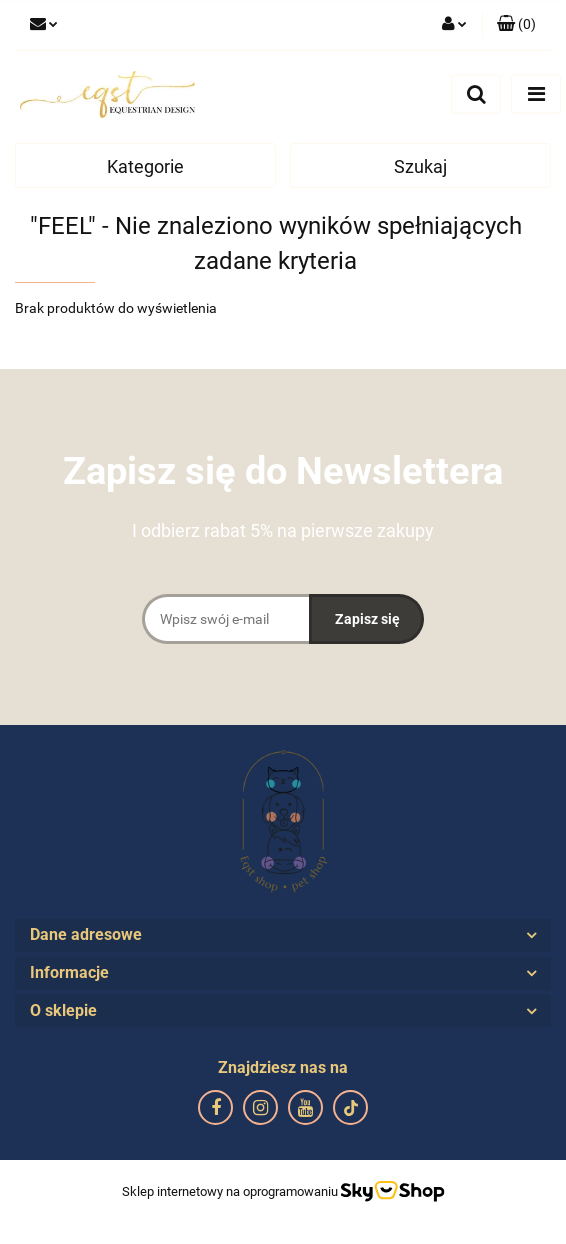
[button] (516, 25)
